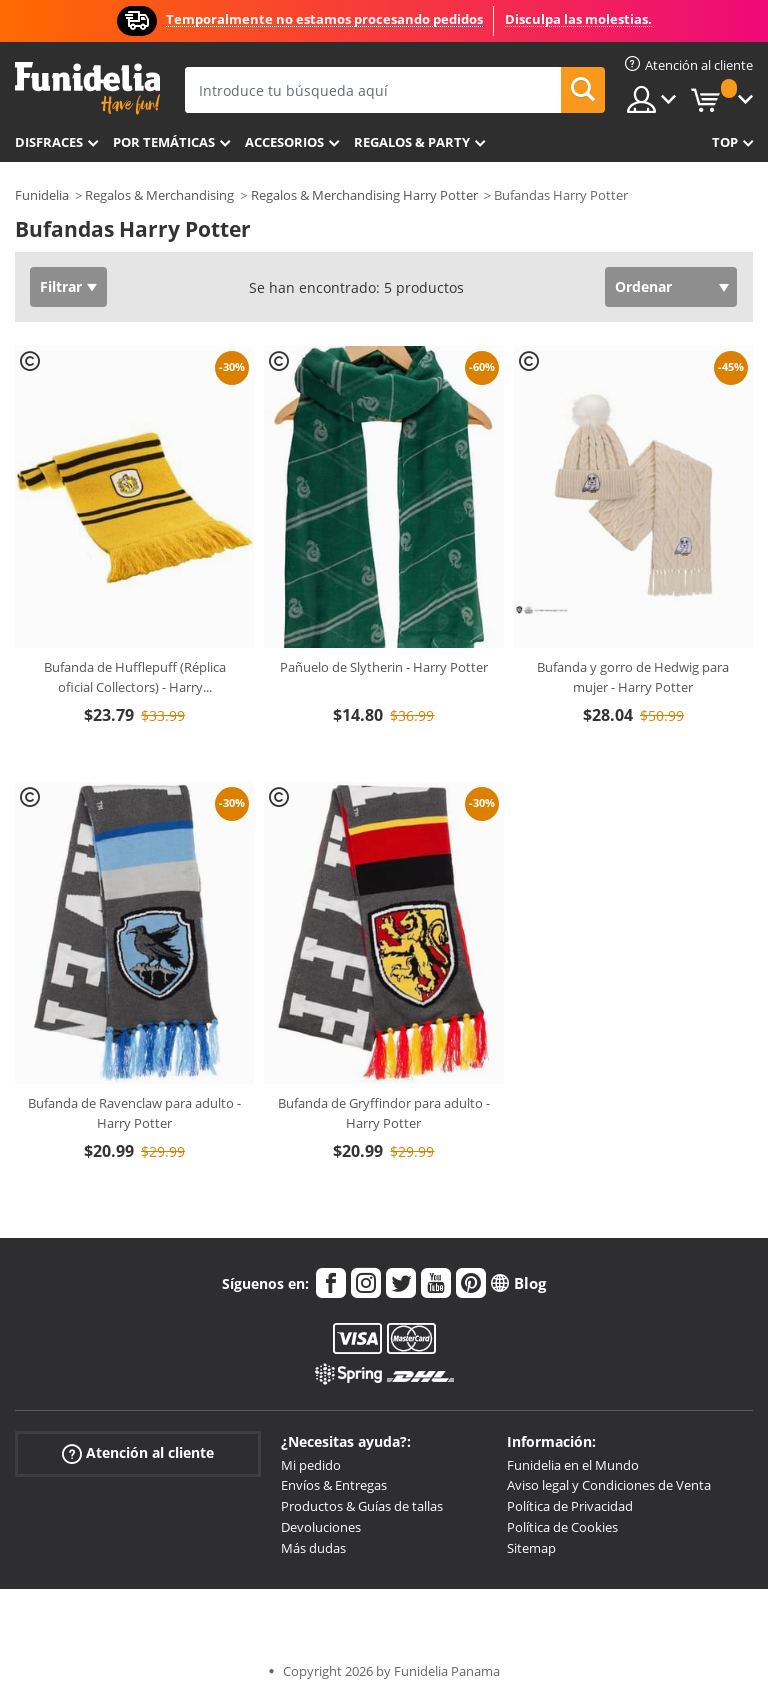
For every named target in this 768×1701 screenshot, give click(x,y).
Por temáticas (164, 142)
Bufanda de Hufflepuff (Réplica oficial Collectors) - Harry (135, 677)
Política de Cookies (562, 1527)
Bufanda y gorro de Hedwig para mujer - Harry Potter (633, 677)
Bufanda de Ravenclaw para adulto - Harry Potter (134, 1113)
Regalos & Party (412, 142)
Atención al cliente (138, 1452)
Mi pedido (311, 1465)
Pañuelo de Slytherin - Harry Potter (384, 667)
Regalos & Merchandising (159, 195)
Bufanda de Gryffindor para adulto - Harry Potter (384, 1113)
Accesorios (284, 142)
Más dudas (313, 1548)
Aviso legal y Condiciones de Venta (609, 1485)
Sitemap (531, 1548)
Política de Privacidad (570, 1506)
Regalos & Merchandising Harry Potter (364, 195)
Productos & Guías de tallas (362, 1506)
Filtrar (61, 286)
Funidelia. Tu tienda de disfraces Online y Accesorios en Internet (87, 88)
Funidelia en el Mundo (573, 1465)
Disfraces (49, 142)
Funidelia (42, 195)
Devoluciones (321, 1527)
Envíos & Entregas (334, 1485)
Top (725, 142)
